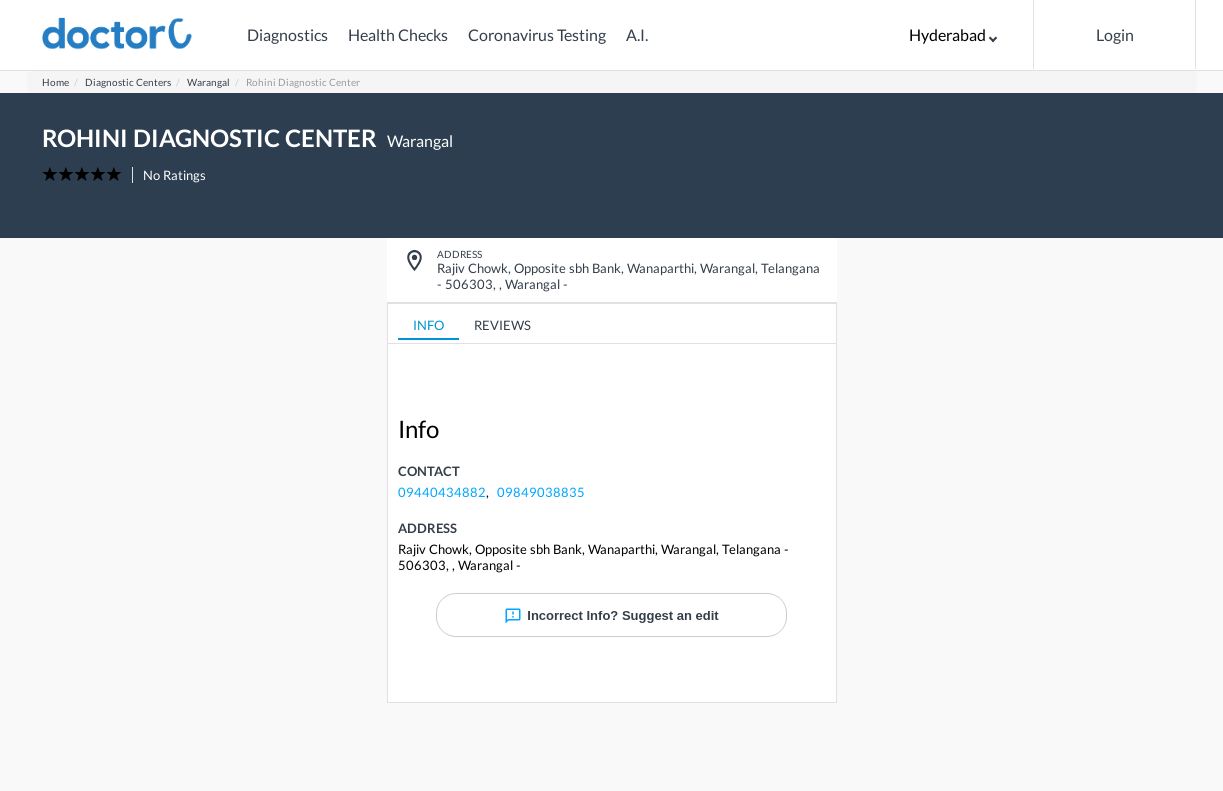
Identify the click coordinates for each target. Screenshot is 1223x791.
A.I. (637, 34)
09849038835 (541, 492)
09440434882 (442, 492)
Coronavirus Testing (537, 34)
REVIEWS (502, 325)
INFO (428, 325)
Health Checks (398, 34)
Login (1115, 34)
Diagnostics (287, 34)
